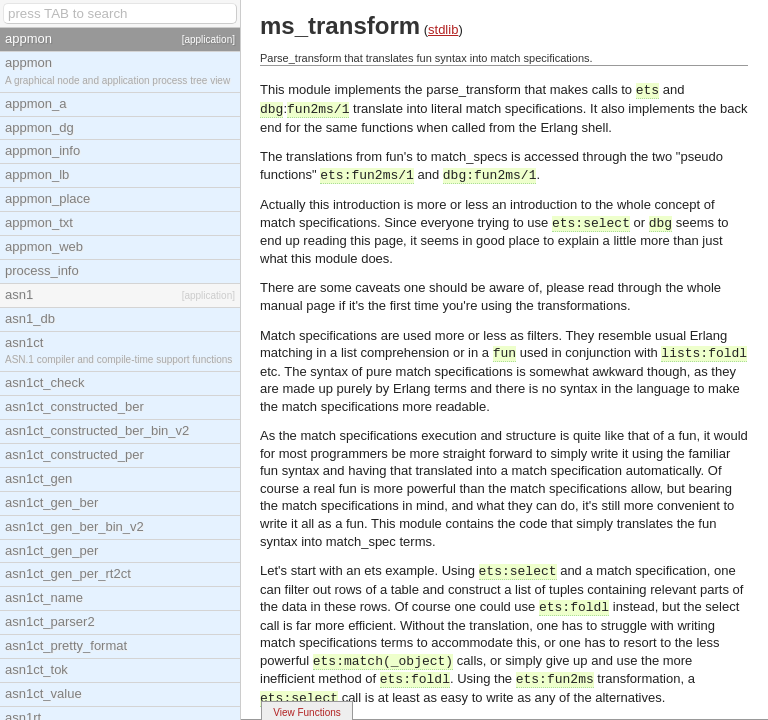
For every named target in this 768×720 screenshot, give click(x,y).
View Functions (307, 712)
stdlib (443, 29)
